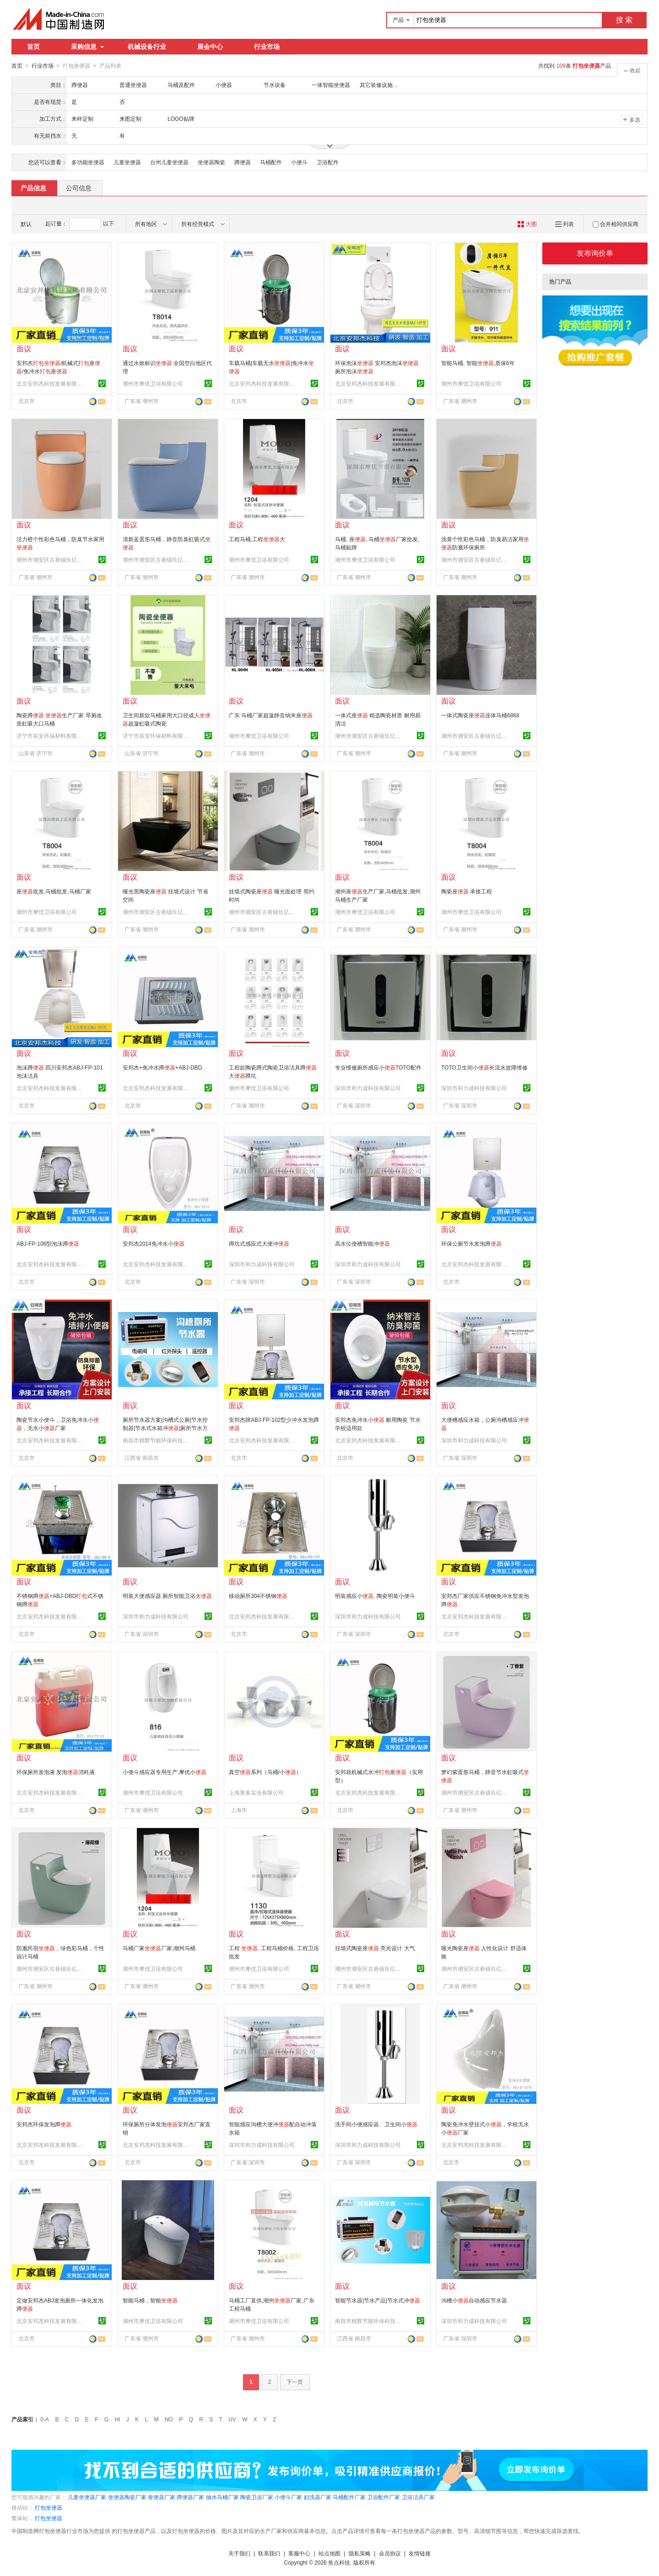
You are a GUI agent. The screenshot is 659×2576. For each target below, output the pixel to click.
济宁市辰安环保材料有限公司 (50, 735)
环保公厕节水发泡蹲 (471, 1243)
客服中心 (299, 2553)
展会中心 (210, 46)
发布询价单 (595, 253)
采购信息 (87, 46)
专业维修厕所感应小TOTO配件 (378, 1067)
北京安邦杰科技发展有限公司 (50, 383)
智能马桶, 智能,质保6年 (478, 363)
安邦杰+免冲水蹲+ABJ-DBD (162, 1067)
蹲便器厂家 (190, 2497)
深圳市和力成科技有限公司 (368, 1088)
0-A (44, 2419)
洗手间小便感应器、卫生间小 (376, 2124)
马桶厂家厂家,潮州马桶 (159, 1948)
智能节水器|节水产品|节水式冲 (377, 2300)
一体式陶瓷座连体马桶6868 (480, 715)
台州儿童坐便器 (169, 162)
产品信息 (33, 187)
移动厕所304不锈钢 (258, 1595)
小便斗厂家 (288, 2497)
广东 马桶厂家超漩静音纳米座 (271, 715)
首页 (33, 46)
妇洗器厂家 (317, 2497)
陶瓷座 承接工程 (466, 891)
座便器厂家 (161, 2497)
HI (117, 2419)
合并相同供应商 (615, 223)
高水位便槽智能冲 (362, 1243)
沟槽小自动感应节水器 (474, 2300)
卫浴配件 (328, 162)
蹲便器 (242, 162)
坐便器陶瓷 (211, 162)
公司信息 (79, 187)
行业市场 (267, 46)
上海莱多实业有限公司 (256, 1792)
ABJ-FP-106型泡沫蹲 (47, 1243)
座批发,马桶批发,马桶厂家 (53, 891)
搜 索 (624, 20)
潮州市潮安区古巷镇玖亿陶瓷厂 (50, 559)
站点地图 (329, 2553)
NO (169, 2419)
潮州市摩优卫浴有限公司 (153, 383)
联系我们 (269, 2553)
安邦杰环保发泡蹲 (43, 2124)
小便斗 (299, 162)
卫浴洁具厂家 (418, 2497)
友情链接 (420, 2553)
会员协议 (390, 2553)
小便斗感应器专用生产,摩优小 (164, 1772)
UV (232, 2419)
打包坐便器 (48, 2507)
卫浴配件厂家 (383, 2497)
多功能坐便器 (87, 162)
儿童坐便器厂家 (87, 2497)
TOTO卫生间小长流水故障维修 (484, 1067)
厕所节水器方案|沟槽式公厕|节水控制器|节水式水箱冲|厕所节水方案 (165, 1427)
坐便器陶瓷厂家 (127, 2497)
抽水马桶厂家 (222, 2497)
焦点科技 (339, 2562)
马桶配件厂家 (349, 2497)
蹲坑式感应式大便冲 (259, 1243)
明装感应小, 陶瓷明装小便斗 (375, 1595)
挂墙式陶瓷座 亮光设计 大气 (375, 1948)
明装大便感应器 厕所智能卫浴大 (167, 1595)
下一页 (294, 2381)
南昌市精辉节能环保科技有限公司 (157, 1440)
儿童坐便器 (127, 162)
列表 (564, 223)
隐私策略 (360, 2553)
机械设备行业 (147, 46)
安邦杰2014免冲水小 (153, 1243)
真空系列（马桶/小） (265, 1772)
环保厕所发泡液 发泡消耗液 (55, 1772)
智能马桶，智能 (150, 2300)
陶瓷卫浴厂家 (256, 2497)
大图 (527, 223)
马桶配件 (271, 162)
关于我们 (239, 2553)
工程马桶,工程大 (257, 539)
